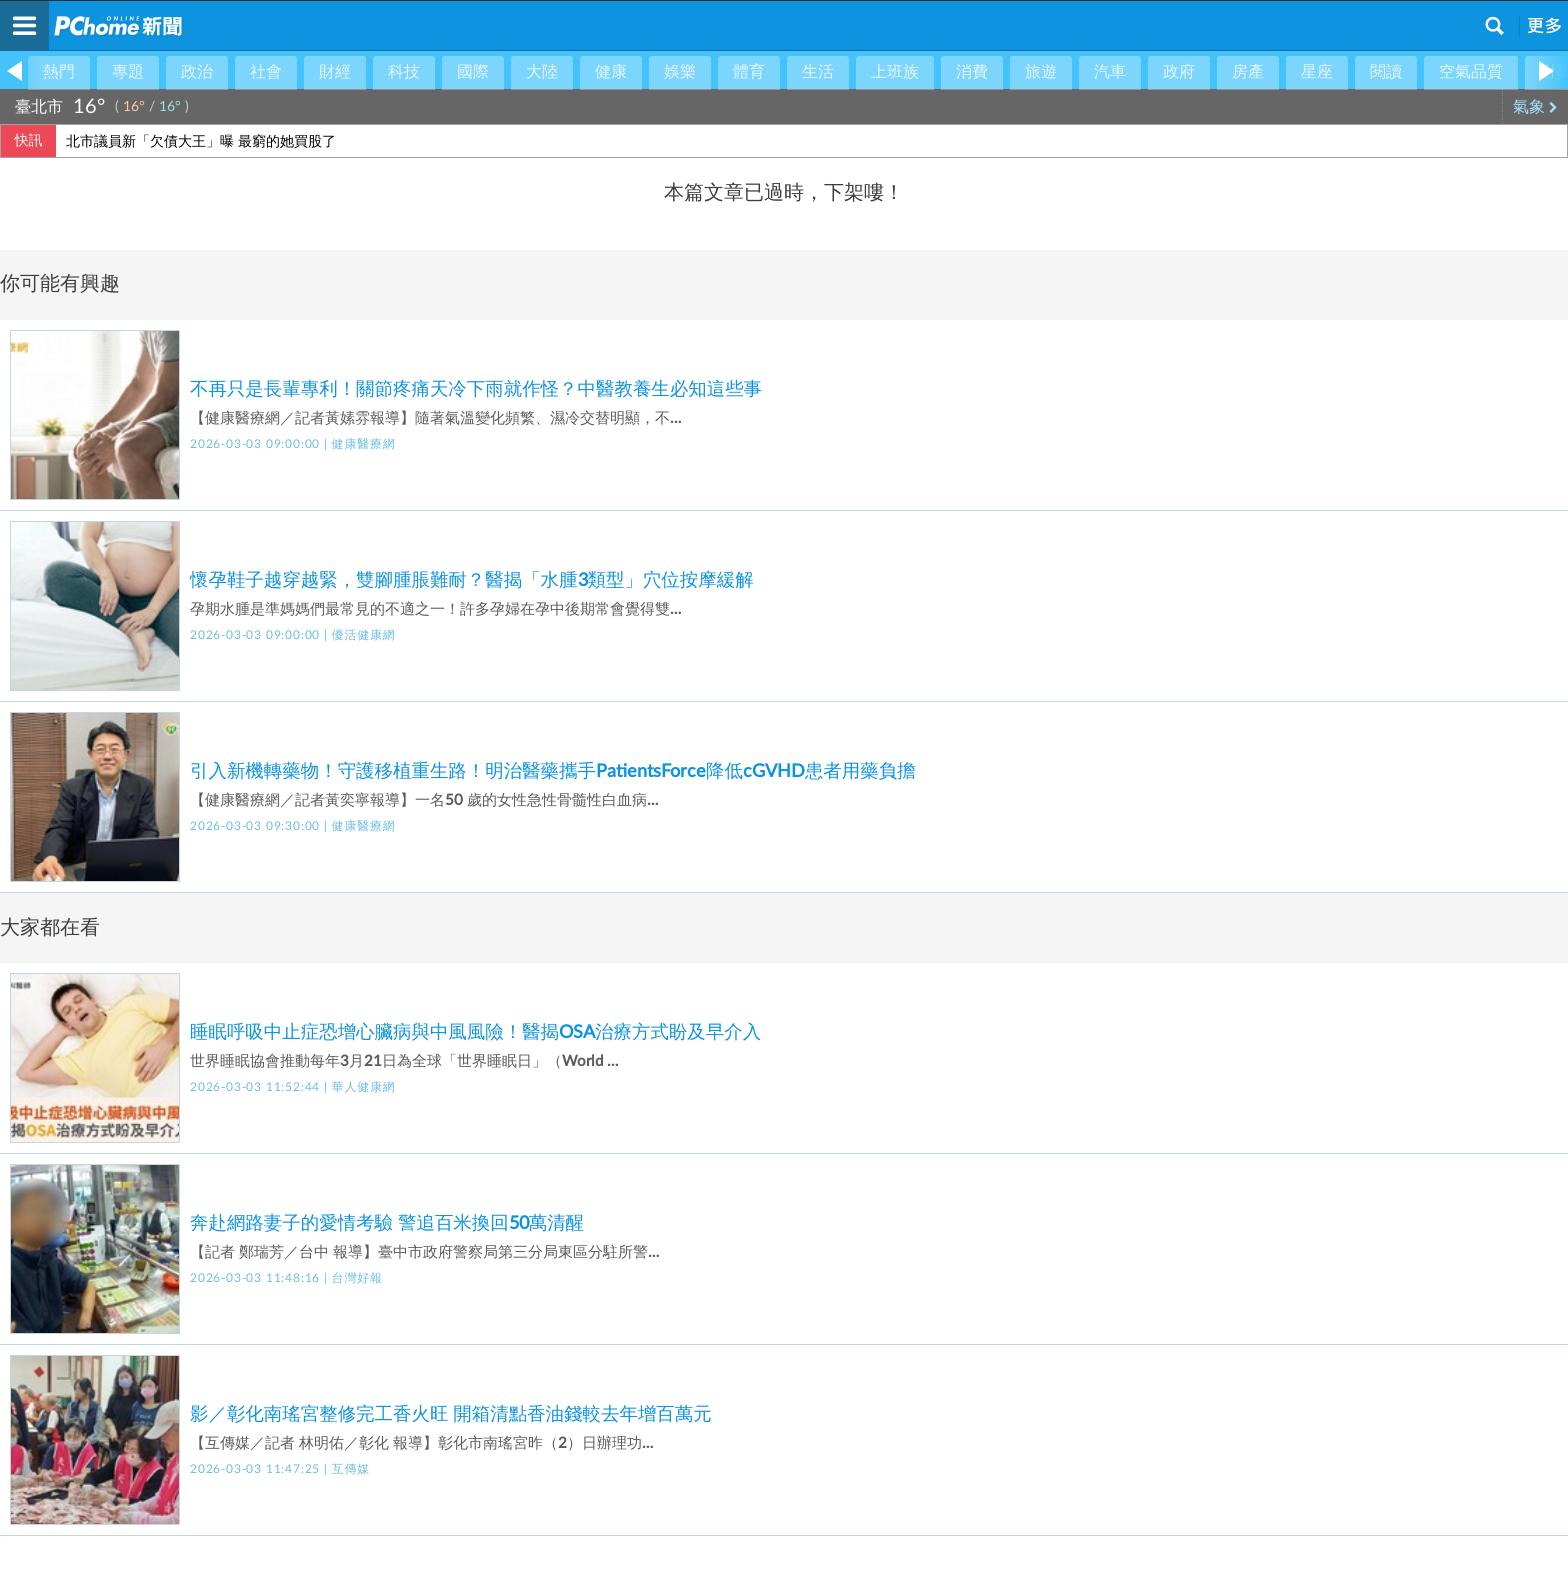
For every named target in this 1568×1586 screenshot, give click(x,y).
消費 (972, 72)
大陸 (542, 72)
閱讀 (1386, 72)
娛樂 (680, 72)
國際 (473, 72)
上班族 (895, 72)
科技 (404, 72)
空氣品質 (1471, 72)
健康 (611, 72)
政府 (1179, 72)
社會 (266, 72)
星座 (1317, 72)
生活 (818, 72)
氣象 (1535, 107)
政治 (197, 72)
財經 (335, 72)
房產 (1248, 72)
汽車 (1110, 72)
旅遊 (1041, 72)
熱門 (59, 72)
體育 (749, 72)
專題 (128, 72)
